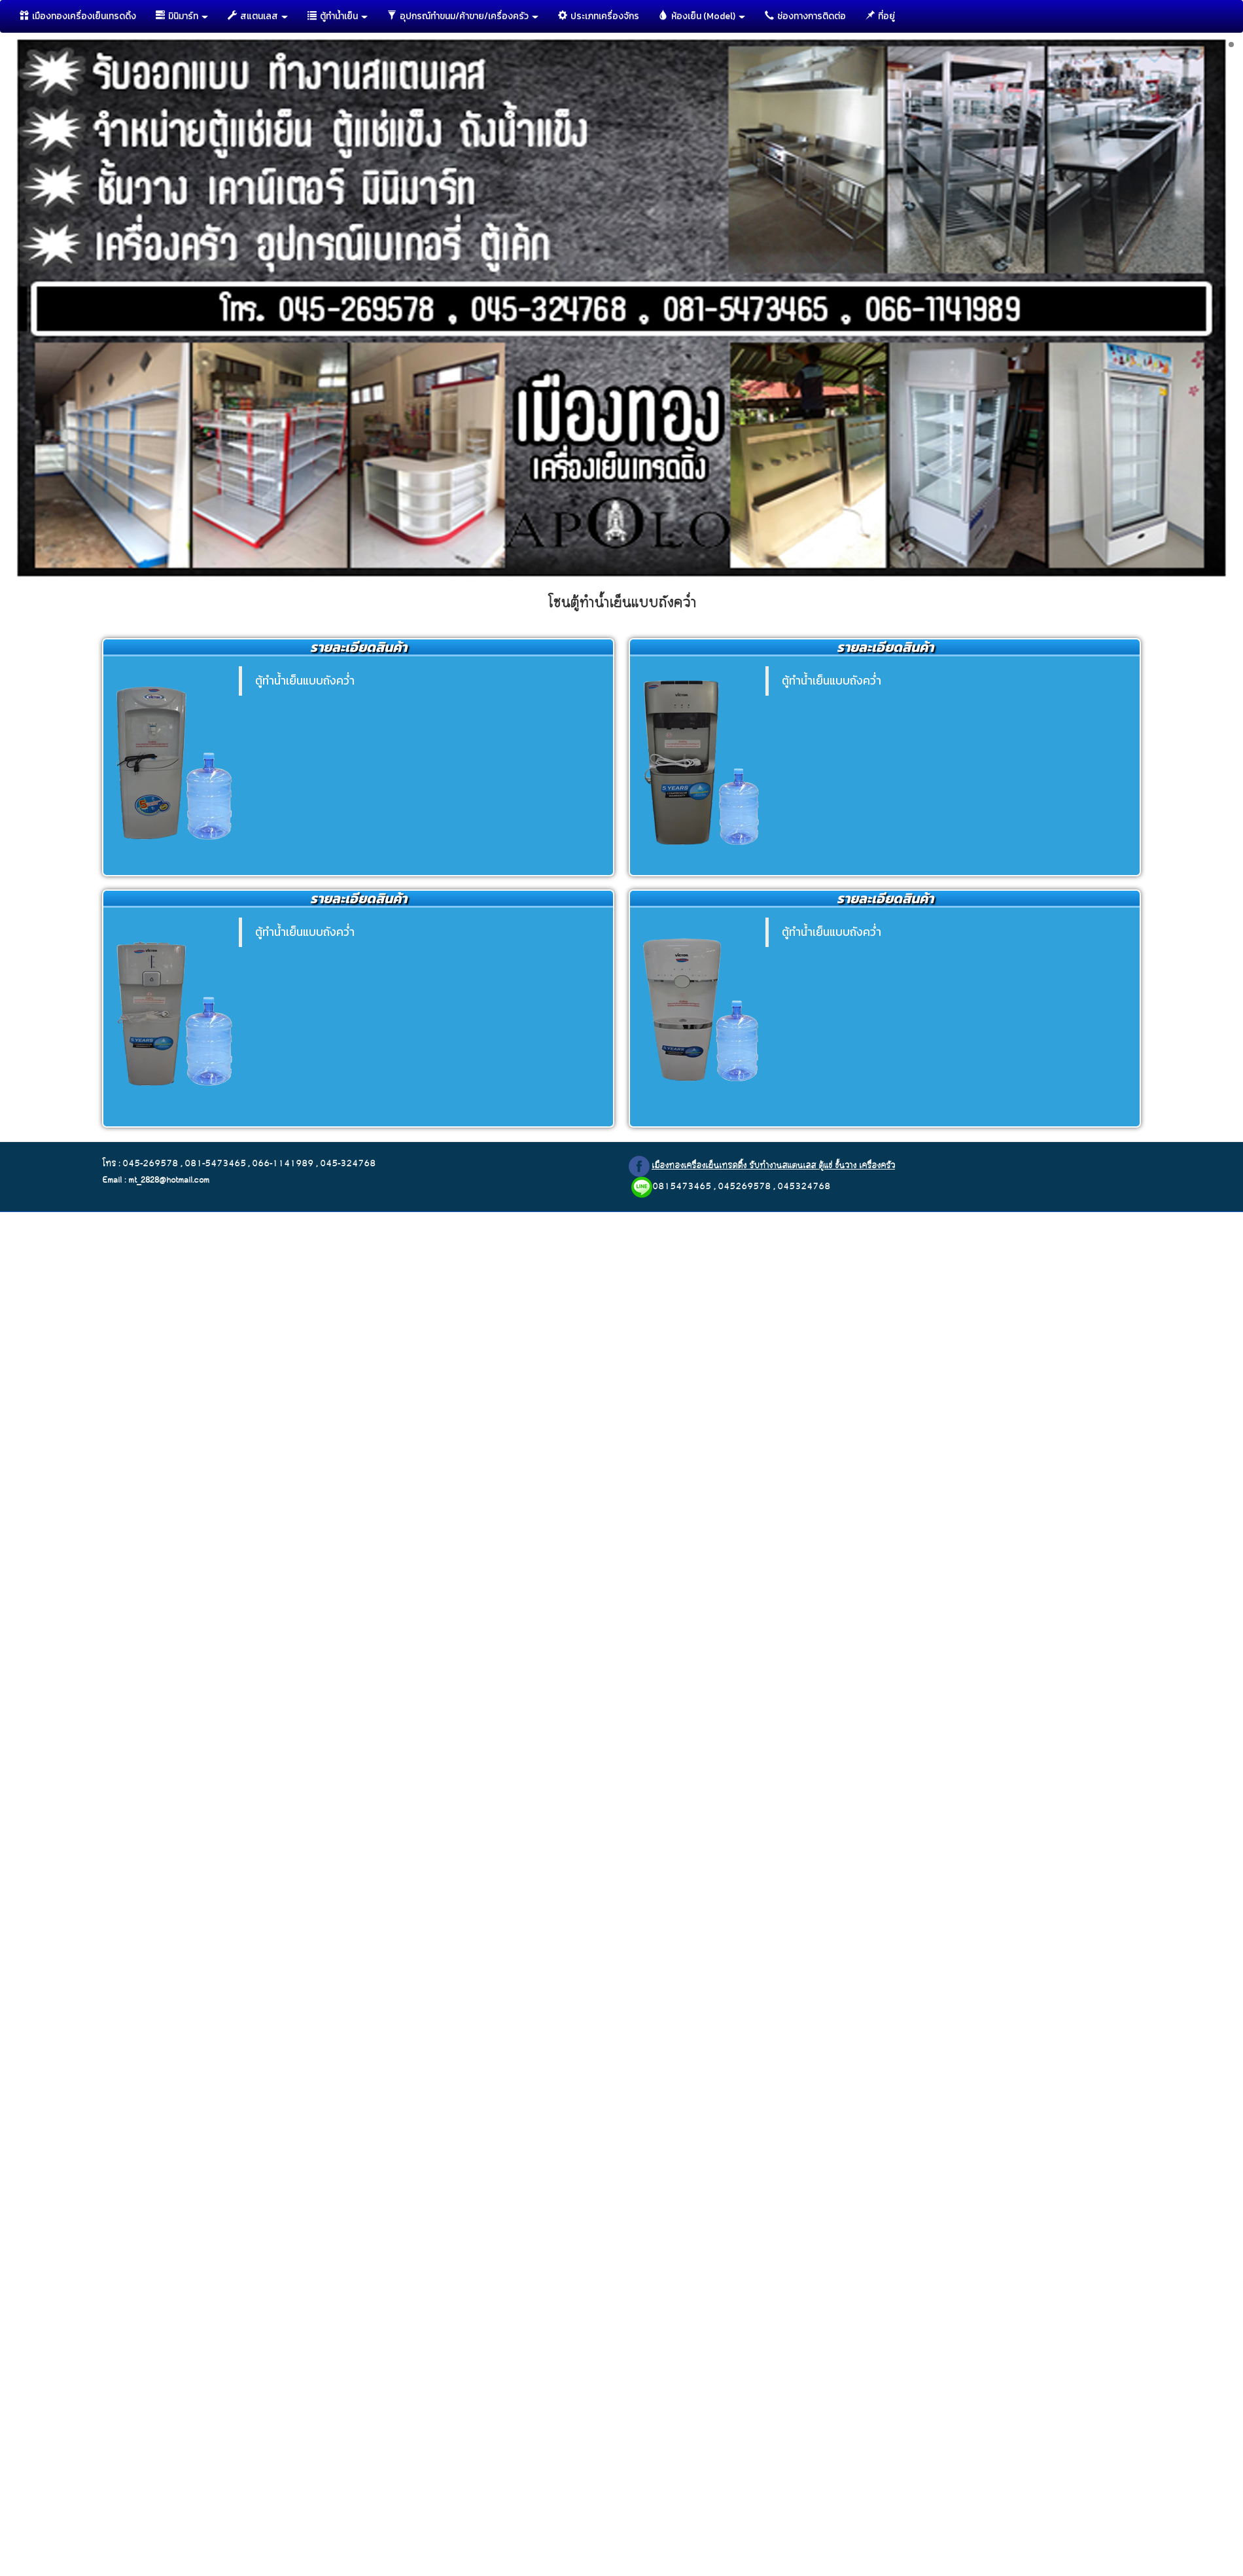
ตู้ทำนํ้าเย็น (337, 16)
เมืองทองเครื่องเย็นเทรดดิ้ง (78, 16)
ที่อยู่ (880, 16)
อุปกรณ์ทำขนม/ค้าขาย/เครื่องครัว (462, 16)
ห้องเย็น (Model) (702, 16)
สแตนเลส (258, 16)
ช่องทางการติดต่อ (805, 16)
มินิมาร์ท (182, 16)
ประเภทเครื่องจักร (598, 16)
